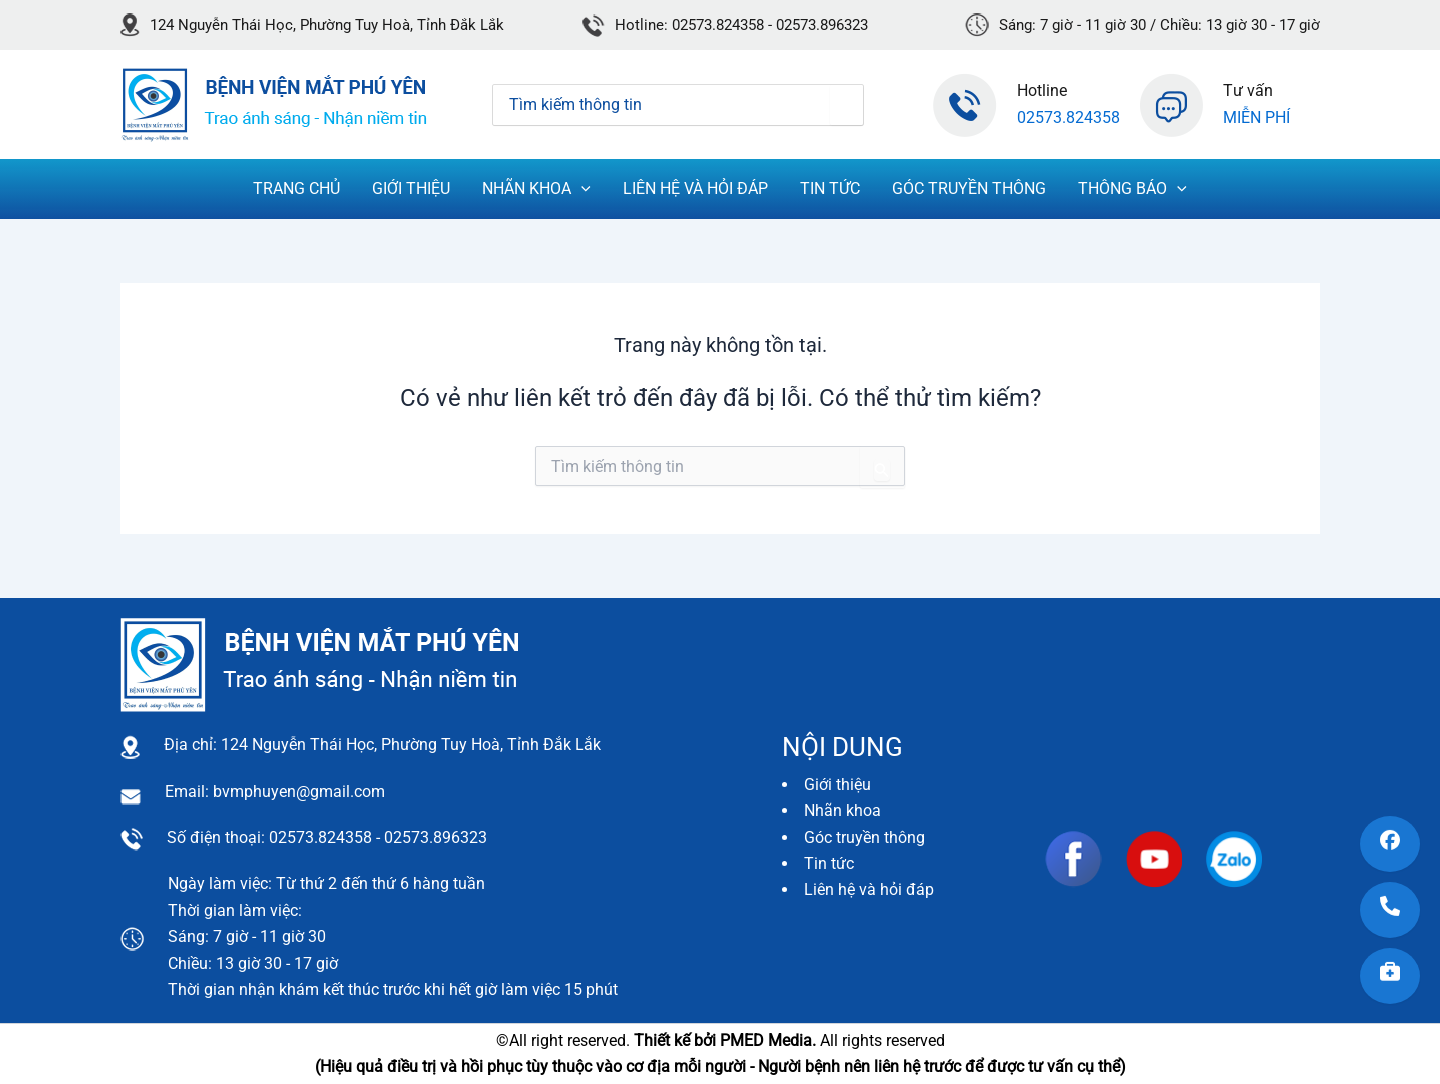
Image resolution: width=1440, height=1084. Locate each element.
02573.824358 (1068, 117)
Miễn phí (1256, 117)
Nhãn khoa (842, 810)
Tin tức (829, 863)
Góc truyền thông (864, 837)
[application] (581, 189)
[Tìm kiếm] (846, 105)
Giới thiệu (837, 784)
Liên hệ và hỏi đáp (869, 889)
